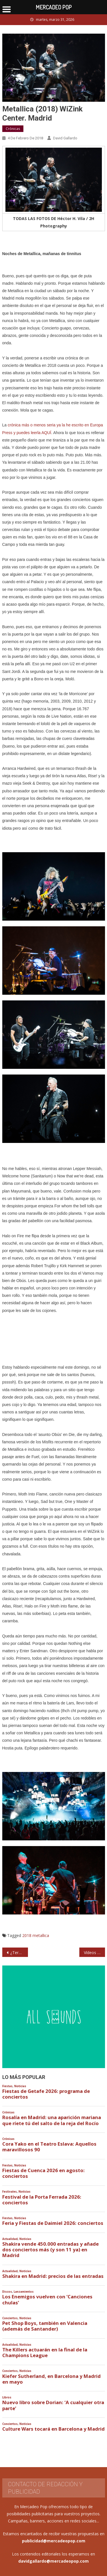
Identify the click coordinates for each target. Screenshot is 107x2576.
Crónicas (13, 128)
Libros (6, 2397)
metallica (41, 1935)
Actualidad (10, 2239)
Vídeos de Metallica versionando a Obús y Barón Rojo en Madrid (94, 1952)
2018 (26, 1935)
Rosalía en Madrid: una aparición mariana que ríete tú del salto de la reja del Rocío (51, 2120)
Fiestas (7, 2086)
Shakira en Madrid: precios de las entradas (53, 2276)
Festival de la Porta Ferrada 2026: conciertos (41, 2199)
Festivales (9, 2192)
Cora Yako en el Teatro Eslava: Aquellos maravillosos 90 (49, 2146)
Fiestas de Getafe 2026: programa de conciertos (46, 2094)
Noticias (20, 2086)
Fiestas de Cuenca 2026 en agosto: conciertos (43, 2173)
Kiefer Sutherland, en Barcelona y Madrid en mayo (51, 2379)
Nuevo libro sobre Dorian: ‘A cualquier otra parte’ (53, 2405)
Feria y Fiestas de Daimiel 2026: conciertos (52, 2223)
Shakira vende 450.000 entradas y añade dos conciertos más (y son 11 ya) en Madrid (50, 2249)
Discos (7, 2292)
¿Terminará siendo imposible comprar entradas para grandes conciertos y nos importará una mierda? (19, 1952)
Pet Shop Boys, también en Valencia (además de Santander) (44, 2326)
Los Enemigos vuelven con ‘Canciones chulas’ (47, 2299)
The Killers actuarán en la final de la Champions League (44, 2352)
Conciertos (10, 2318)
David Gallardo (65, 138)
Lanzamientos (24, 2292)
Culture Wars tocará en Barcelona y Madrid (53, 2429)
